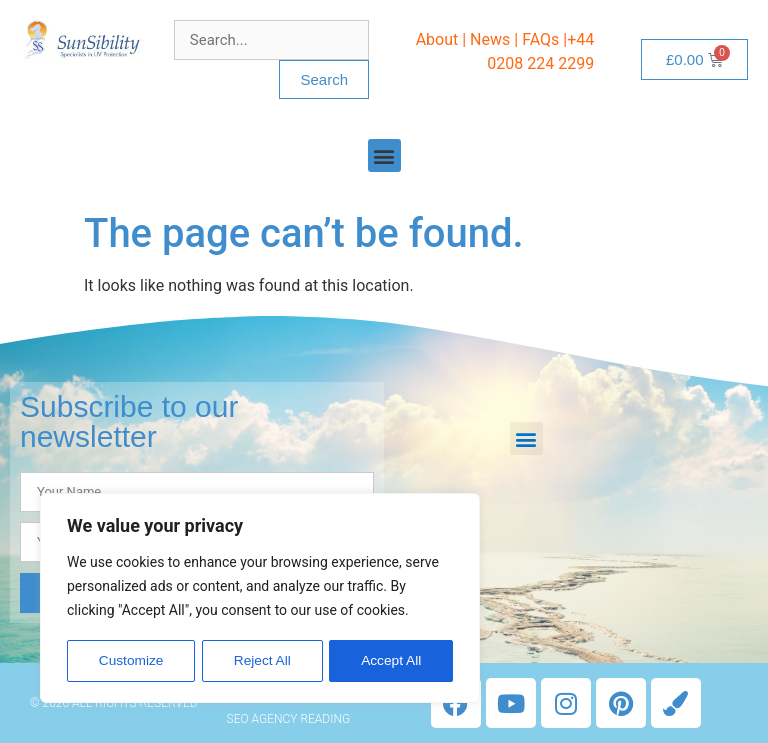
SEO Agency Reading (289, 719)
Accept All (391, 661)
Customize (131, 661)
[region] (260, 599)
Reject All (262, 661)
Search (324, 79)
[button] (384, 155)
